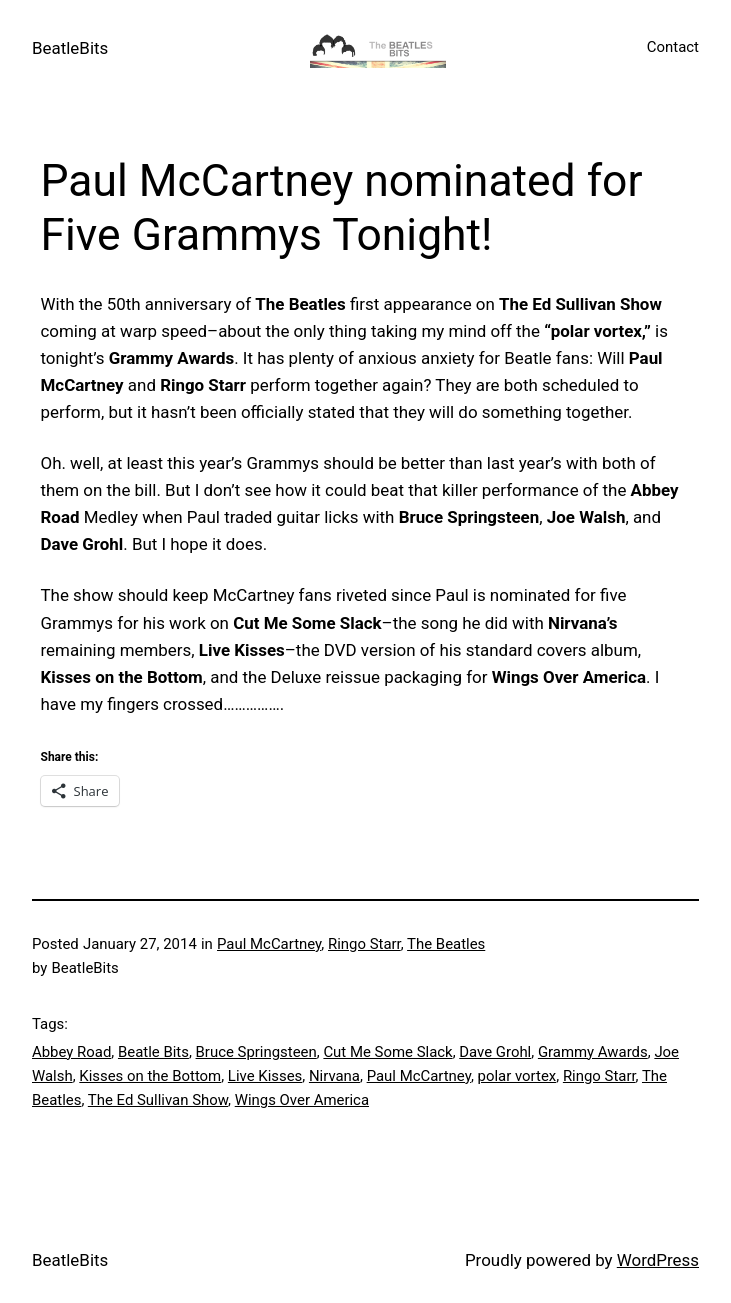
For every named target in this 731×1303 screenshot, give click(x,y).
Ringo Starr (364, 944)
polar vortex (517, 1076)
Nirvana (334, 1076)
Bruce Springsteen (256, 1052)
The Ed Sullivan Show (158, 1100)
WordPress (658, 1260)
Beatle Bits (153, 1052)
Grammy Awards (593, 1052)
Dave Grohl (495, 1052)
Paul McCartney (269, 944)
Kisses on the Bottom (150, 1076)
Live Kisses (265, 1076)
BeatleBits (70, 48)
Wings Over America (302, 1100)
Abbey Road (71, 1052)
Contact (673, 47)
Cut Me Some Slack (387, 1052)
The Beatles (446, 944)
